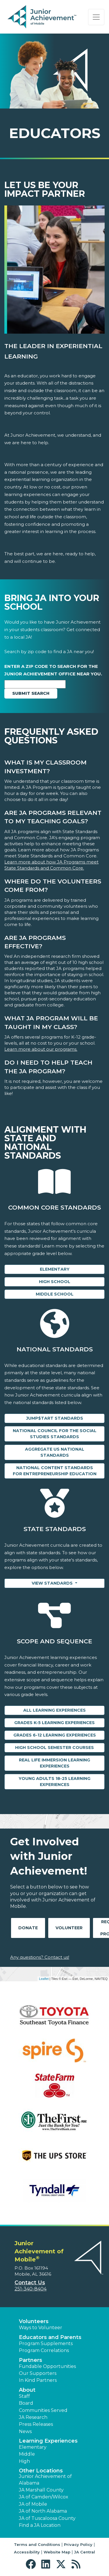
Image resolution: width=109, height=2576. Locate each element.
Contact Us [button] (30, 2282)
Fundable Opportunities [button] (47, 2366)
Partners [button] (30, 2360)
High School (54, 1281)
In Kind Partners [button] (38, 2380)
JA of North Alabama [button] (43, 2511)
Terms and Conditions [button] (37, 2544)
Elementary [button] (33, 2447)
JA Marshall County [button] (41, 2490)
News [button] (25, 2431)
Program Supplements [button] (46, 2343)
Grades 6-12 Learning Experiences (54, 1735)
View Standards (53, 1583)
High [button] (24, 2461)
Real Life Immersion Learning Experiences (54, 1763)
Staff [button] (24, 2396)
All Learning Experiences (54, 1710)
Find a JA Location (39, 2525)
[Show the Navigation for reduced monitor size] (96, 17)
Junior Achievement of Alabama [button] (45, 2479)
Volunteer (69, 1927)
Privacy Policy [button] (78, 2544)
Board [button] (26, 2403)
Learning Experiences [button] (48, 2440)
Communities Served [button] (43, 2410)
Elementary (54, 1269)
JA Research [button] (33, 2417)
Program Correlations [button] (44, 2350)
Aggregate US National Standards (54, 1452)
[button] (32, 2564)
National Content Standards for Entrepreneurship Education (55, 1470)
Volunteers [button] (34, 2321)
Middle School (55, 1294)
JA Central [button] (84, 2552)
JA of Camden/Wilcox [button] (43, 2497)
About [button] (27, 2390)
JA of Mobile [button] (33, 2504)
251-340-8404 (31, 2289)
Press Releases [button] (36, 2424)
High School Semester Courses (54, 1747)
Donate (28, 1927)
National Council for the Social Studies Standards (55, 1433)
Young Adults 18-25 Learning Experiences (54, 1781)
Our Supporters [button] (37, 2373)
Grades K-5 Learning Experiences (54, 1722)
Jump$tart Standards (54, 1418)
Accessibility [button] (27, 2552)
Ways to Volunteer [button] (40, 2327)
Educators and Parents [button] (50, 2337)
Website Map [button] (57, 2552)
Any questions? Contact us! (39, 1957)
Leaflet (44, 1978)
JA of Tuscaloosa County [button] (47, 2518)
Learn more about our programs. (40, 1049)
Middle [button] (27, 2454)
